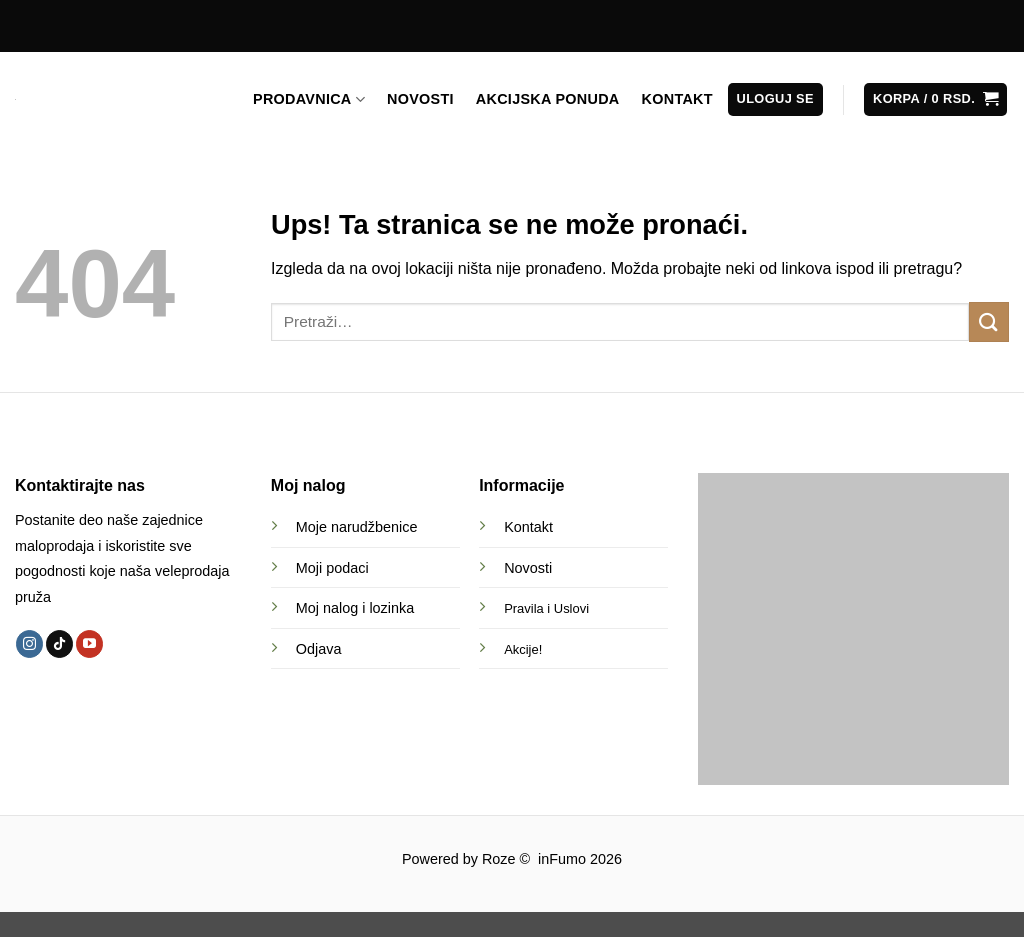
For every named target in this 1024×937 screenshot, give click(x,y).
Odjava (319, 649)
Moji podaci (332, 568)
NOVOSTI (420, 99)
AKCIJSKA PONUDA (548, 99)
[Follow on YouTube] (89, 644)
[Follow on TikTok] (59, 644)
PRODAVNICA (309, 99)
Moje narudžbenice (357, 527)
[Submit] (989, 321)
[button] (775, 99)
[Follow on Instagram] (29, 644)
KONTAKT (677, 99)
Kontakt (528, 527)
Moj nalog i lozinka (355, 608)
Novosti (528, 568)
